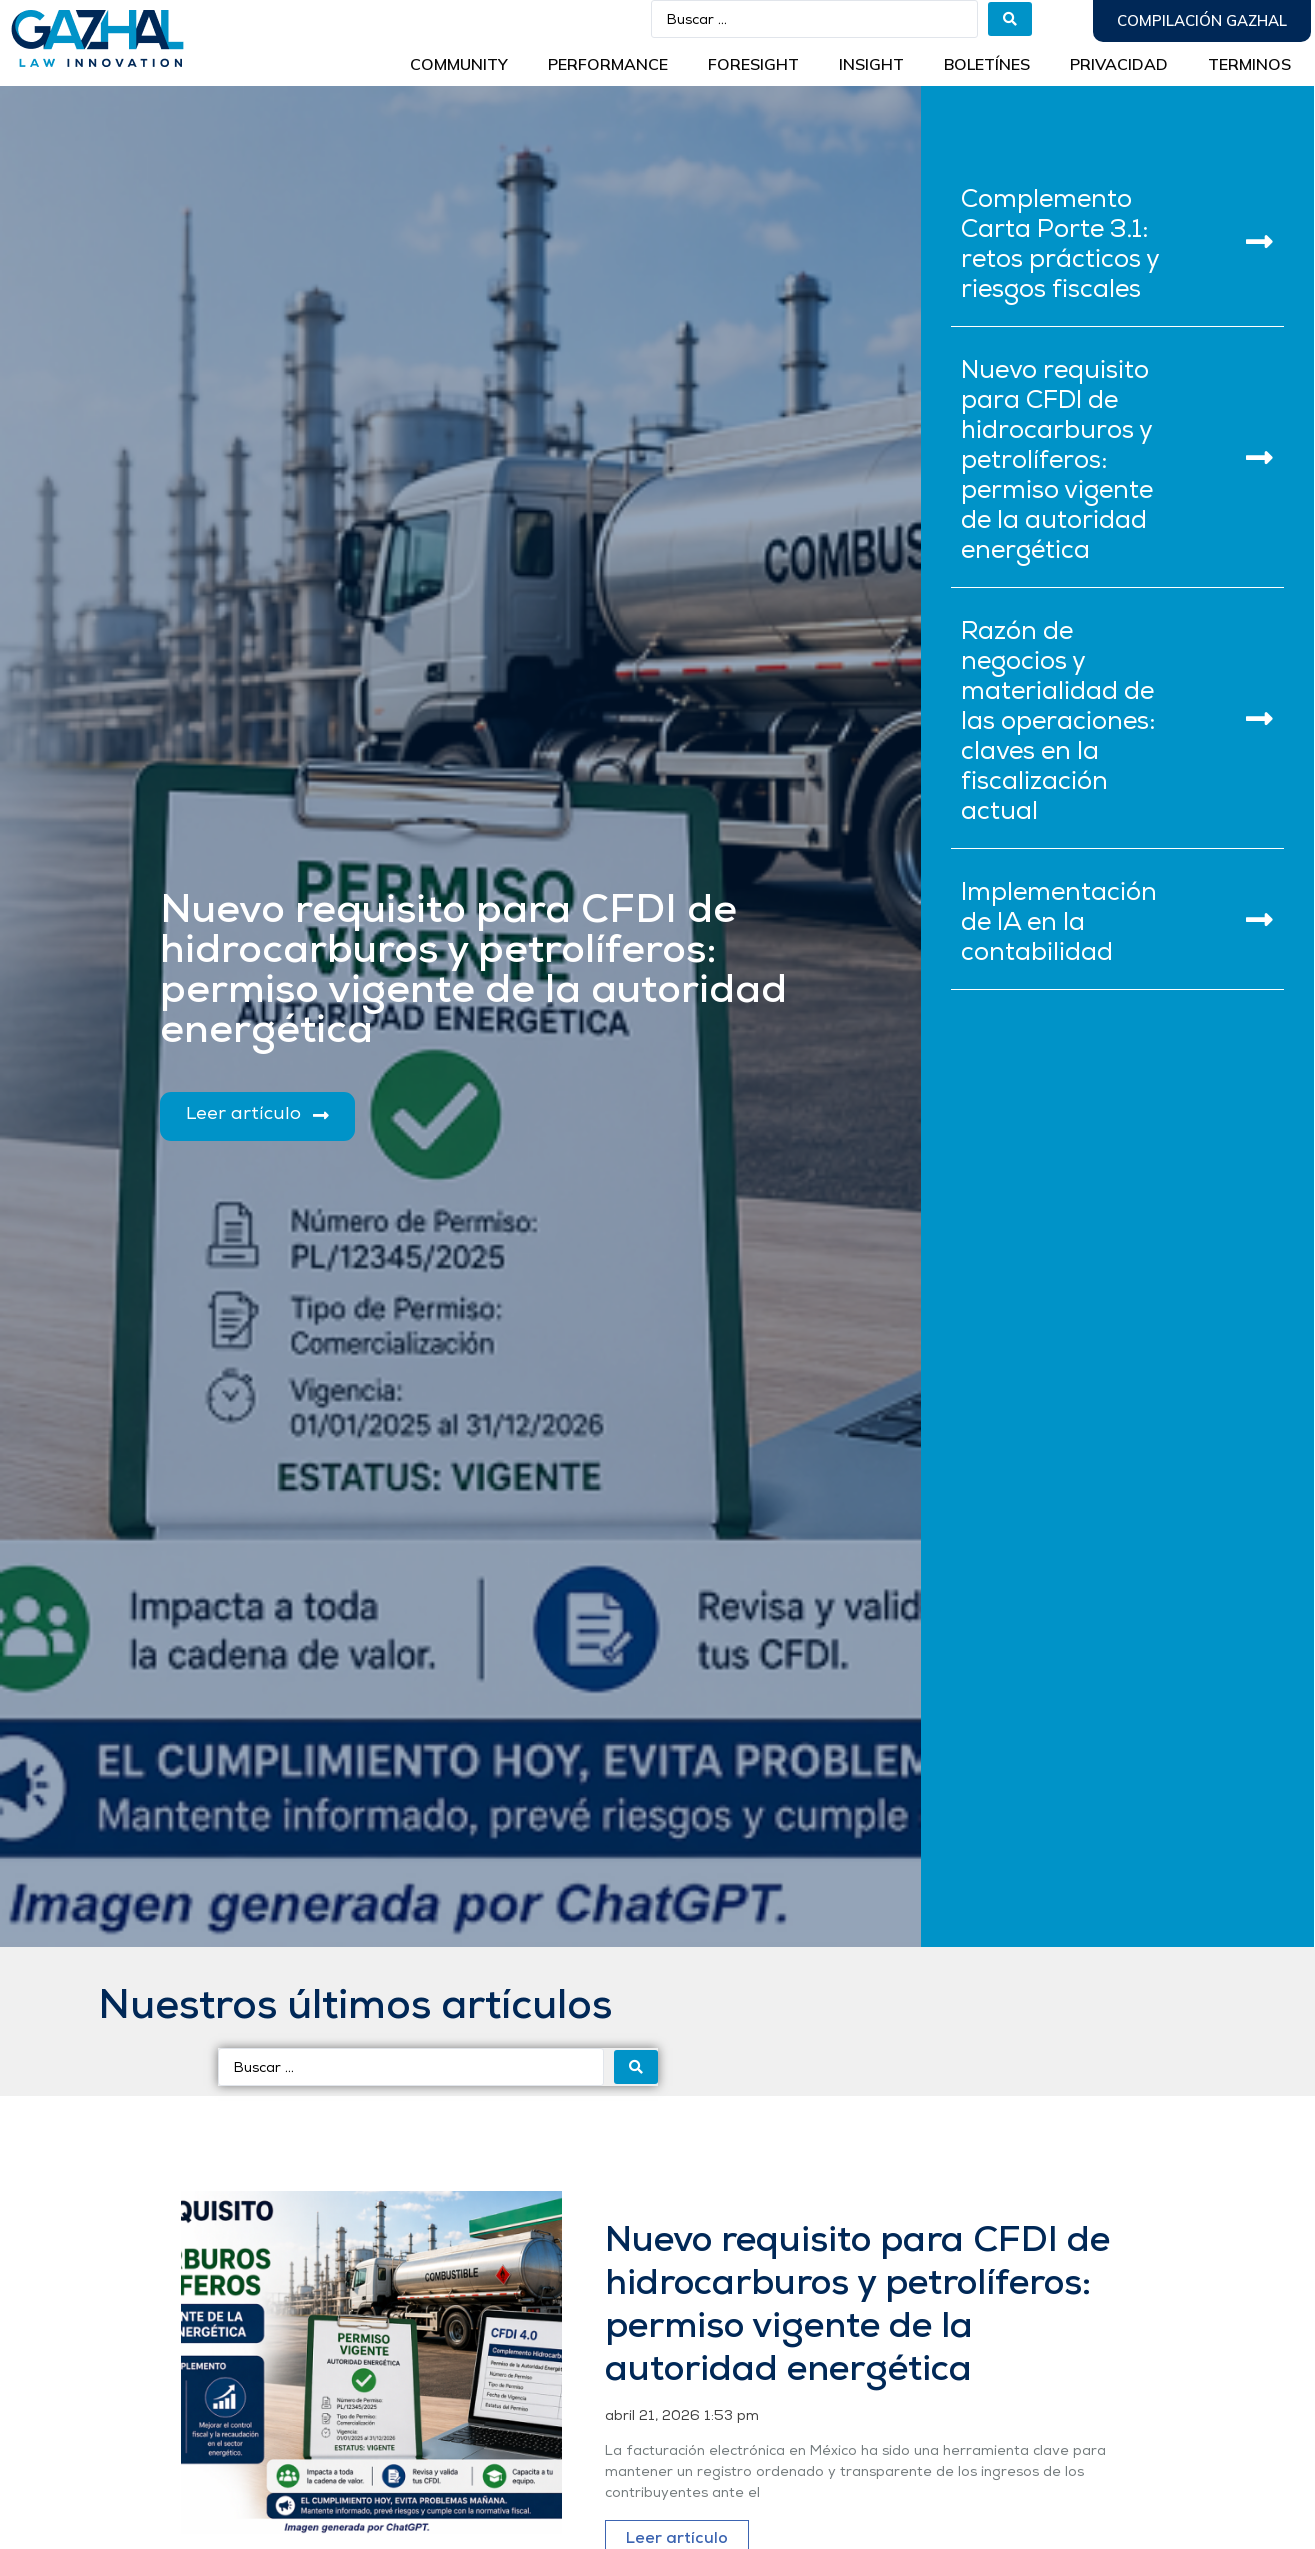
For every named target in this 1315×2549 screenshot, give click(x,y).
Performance (608, 64)
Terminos (1249, 64)
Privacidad (1119, 64)
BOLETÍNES (987, 64)
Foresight (753, 64)
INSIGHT (871, 64)
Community (459, 64)
